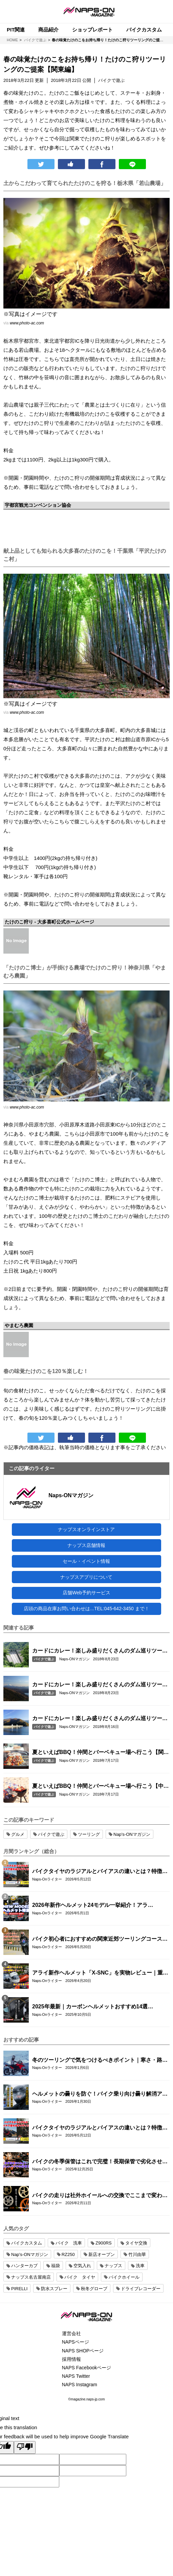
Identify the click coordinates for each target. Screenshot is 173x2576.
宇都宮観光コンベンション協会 (38, 505)
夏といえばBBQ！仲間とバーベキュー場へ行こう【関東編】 (100, 1752)
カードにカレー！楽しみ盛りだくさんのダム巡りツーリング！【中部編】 (100, 1685)
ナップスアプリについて (86, 1577)
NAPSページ (75, 2342)
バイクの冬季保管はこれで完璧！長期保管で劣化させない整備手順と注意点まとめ (100, 2162)
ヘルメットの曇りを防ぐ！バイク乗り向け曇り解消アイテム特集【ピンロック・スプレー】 (100, 2094)
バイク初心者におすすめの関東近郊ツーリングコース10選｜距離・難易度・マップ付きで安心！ (100, 1939)
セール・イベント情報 (86, 1561)
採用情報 (71, 2359)
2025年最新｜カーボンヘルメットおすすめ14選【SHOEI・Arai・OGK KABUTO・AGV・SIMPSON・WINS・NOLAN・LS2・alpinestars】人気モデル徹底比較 (100, 2007)
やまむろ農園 (19, 1325)
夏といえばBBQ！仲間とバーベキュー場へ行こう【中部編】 (100, 1786)
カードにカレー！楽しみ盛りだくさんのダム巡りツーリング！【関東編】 (100, 1718)
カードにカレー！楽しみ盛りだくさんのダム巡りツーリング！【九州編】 (100, 1651)
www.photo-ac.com (27, 323)
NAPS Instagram (79, 2384)
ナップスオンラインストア (86, 1529)
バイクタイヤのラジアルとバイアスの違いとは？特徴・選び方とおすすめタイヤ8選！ (100, 1871)
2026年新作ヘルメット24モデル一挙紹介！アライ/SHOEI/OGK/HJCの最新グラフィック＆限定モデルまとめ (100, 1905)
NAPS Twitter (76, 2376)
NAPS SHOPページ (83, 2350)
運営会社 (71, 2333)
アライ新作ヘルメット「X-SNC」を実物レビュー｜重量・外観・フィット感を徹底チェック (97, 1973)
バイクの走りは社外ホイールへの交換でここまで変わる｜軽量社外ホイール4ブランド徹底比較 (100, 2195)
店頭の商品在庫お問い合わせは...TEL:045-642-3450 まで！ (86, 1608)
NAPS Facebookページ (86, 2367)
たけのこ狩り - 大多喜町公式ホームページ (49, 922)
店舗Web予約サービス (86, 1592)
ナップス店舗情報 (86, 1545)
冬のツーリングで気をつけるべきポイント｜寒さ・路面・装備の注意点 (97, 2060)
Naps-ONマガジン (70, 1495)
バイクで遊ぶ (44, 1659)
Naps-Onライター (47, 1879)
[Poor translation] (25, 2447)
